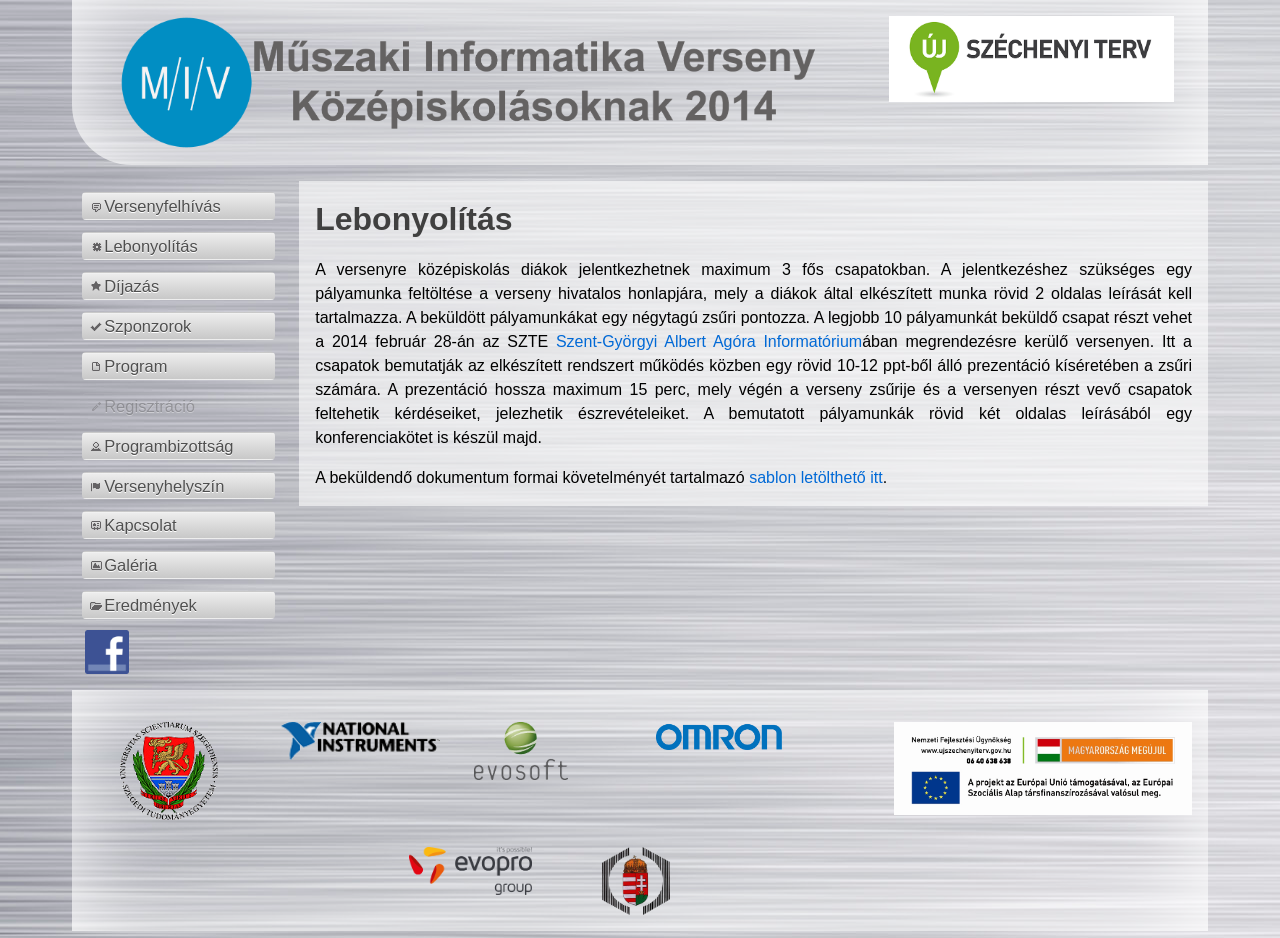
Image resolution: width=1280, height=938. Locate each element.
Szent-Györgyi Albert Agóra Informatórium (709, 341)
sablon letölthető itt (815, 477)
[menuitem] (181, 206)
